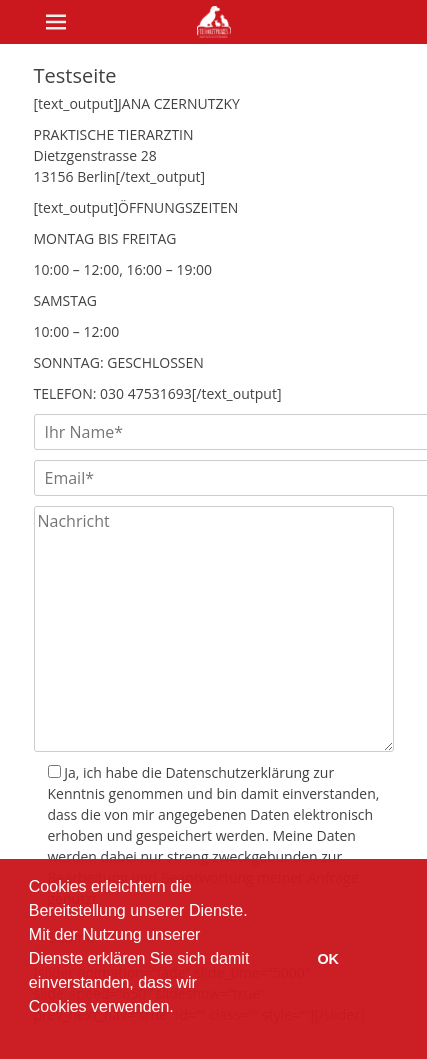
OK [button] (328, 959)
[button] (32, 1033)
